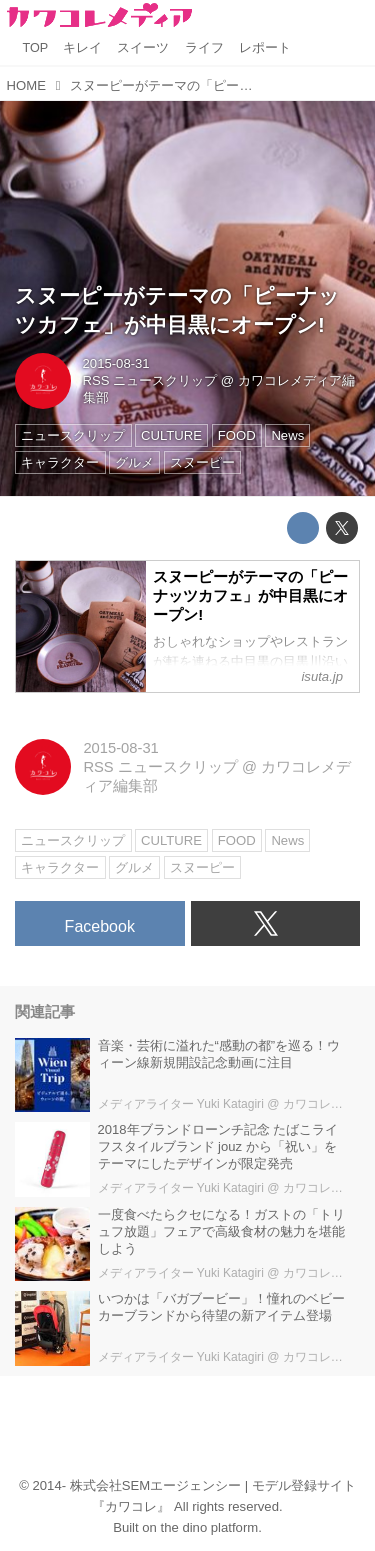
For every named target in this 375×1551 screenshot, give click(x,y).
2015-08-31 (116, 363)
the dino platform (210, 1527)
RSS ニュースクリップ (150, 380)
